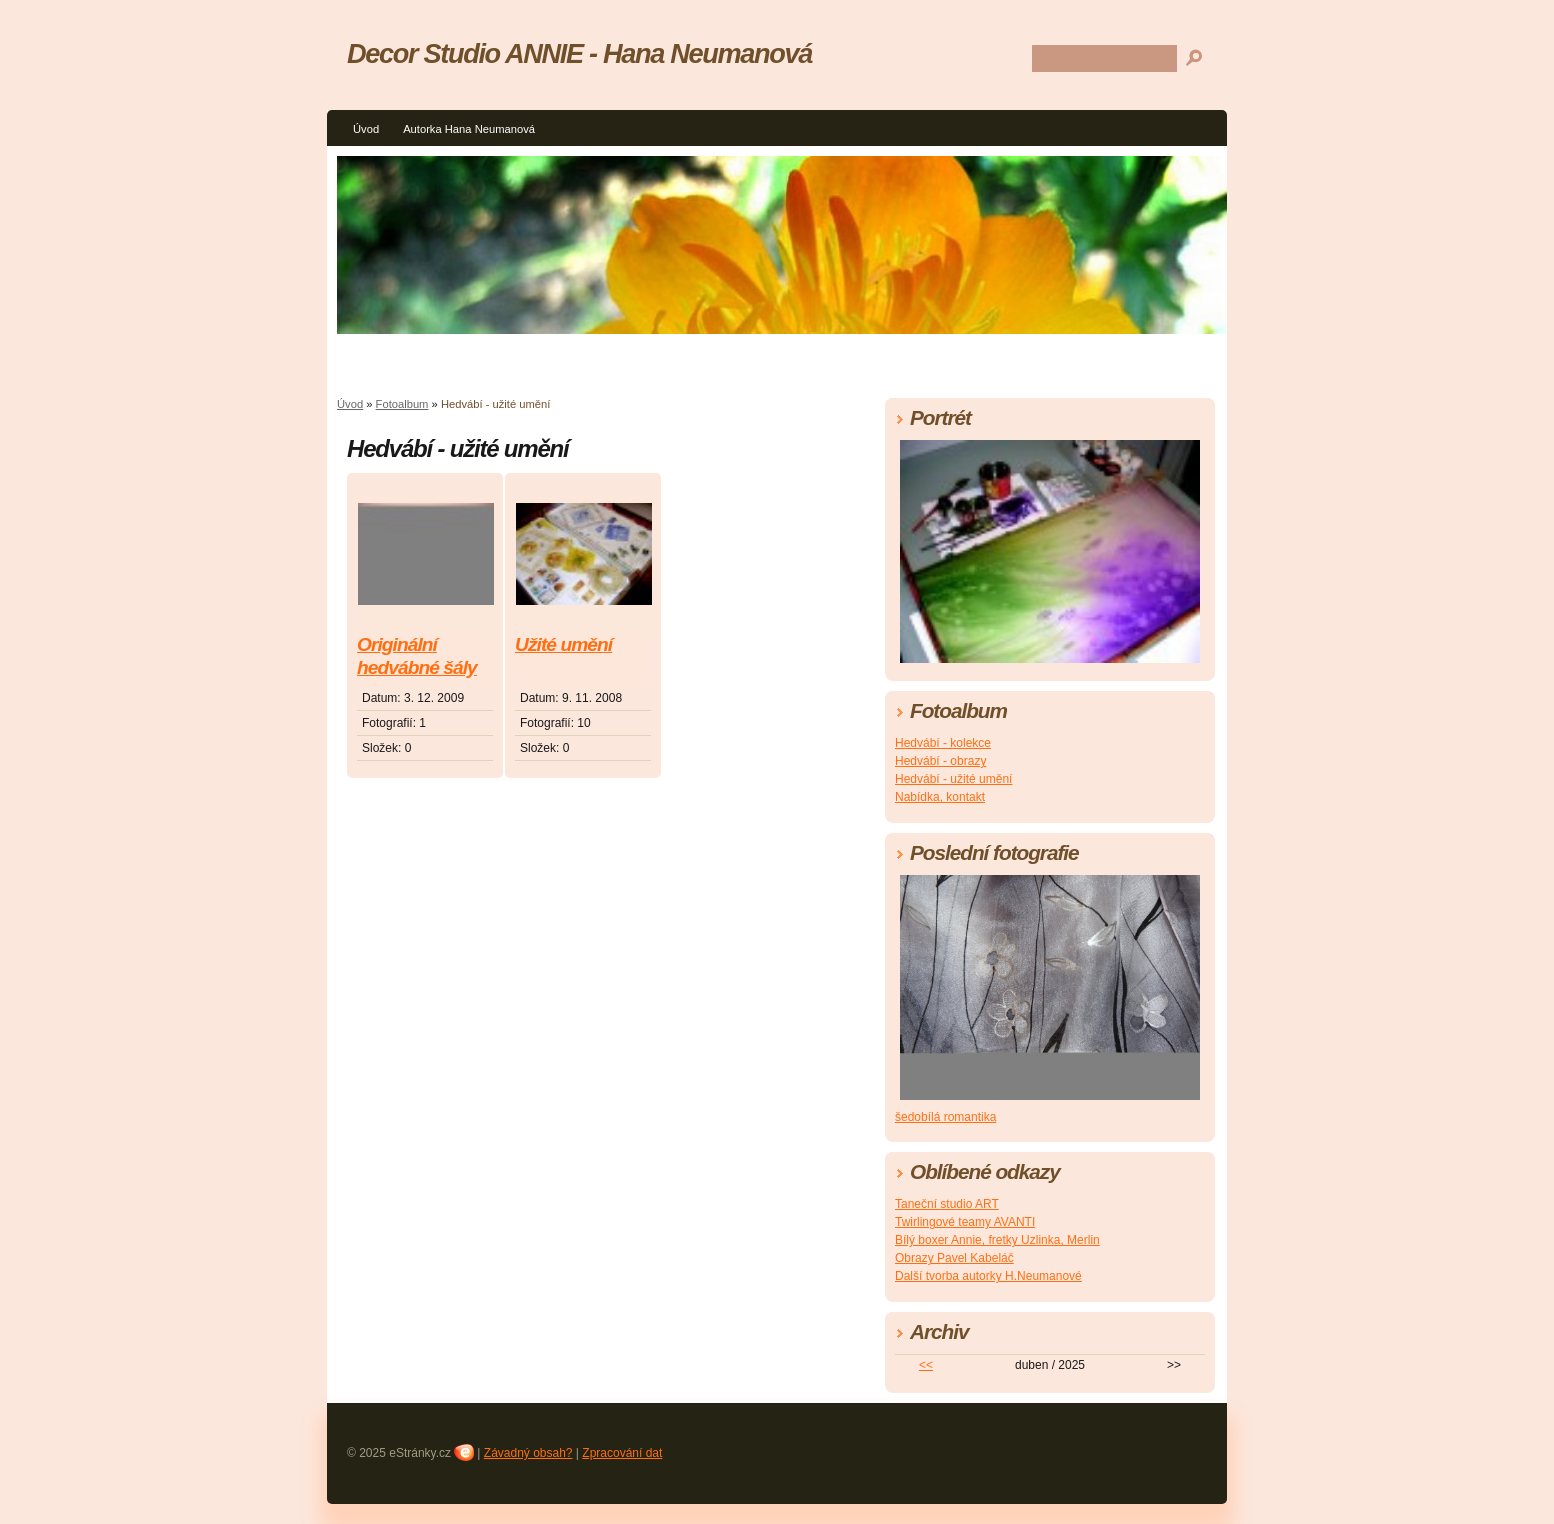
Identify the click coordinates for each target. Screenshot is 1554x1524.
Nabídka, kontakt (940, 797)
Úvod (366, 129)
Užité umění (563, 644)
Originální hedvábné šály (417, 656)
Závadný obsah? (528, 1453)
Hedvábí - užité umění (953, 779)
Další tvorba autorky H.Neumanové (988, 1276)
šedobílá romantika (945, 1117)
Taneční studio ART (947, 1204)
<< (926, 1365)
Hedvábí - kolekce (943, 743)
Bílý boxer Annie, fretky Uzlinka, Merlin (997, 1240)
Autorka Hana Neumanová (469, 129)
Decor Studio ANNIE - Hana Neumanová (579, 53)
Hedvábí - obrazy (940, 761)
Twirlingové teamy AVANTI (965, 1222)
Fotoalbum (402, 404)
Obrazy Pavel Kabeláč (954, 1258)
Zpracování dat (622, 1453)
